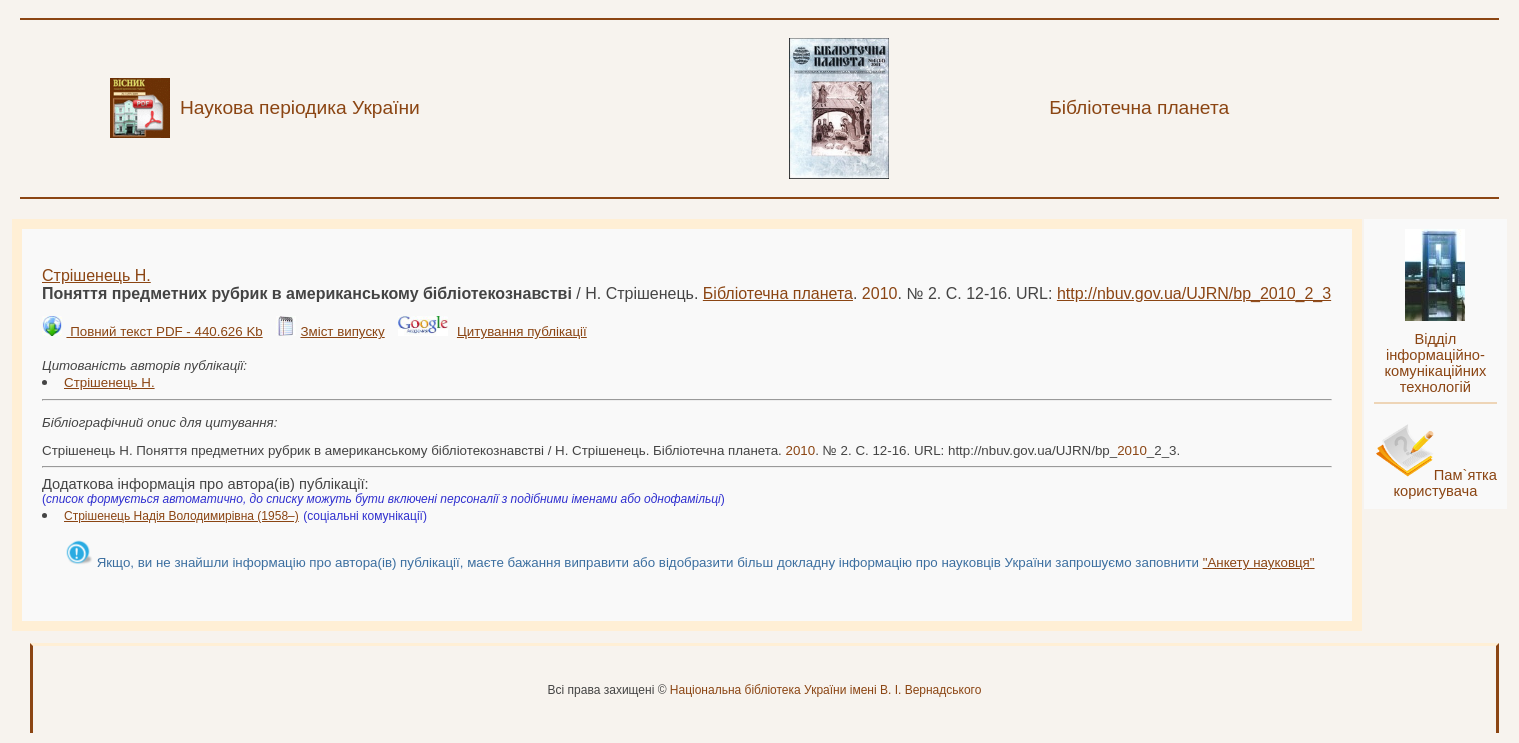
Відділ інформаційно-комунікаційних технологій (1435, 363)
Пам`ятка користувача (1445, 483)
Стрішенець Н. (96, 275)
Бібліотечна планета (778, 293)
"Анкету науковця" (1259, 562)
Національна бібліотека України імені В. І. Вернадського (826, 690)
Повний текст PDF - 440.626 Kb (164, 331)
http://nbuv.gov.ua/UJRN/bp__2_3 (1194, 293)
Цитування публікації (522, 331)
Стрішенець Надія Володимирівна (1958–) (181, 516)
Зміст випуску (342, 331)
